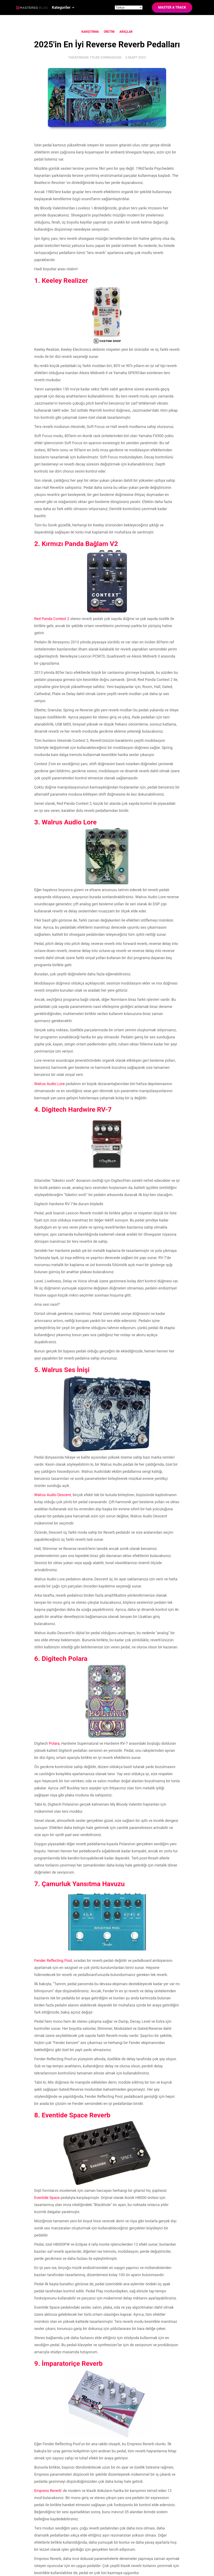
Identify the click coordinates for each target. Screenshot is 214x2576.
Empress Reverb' (48, 2490)
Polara (54, 1743)
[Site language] (129, 7)
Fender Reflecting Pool (53, 1960)
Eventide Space (47, 2197)
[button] (63, 7)
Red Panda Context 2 (51, 618)
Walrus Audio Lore (49, 1084)
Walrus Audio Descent (52, 1495)
